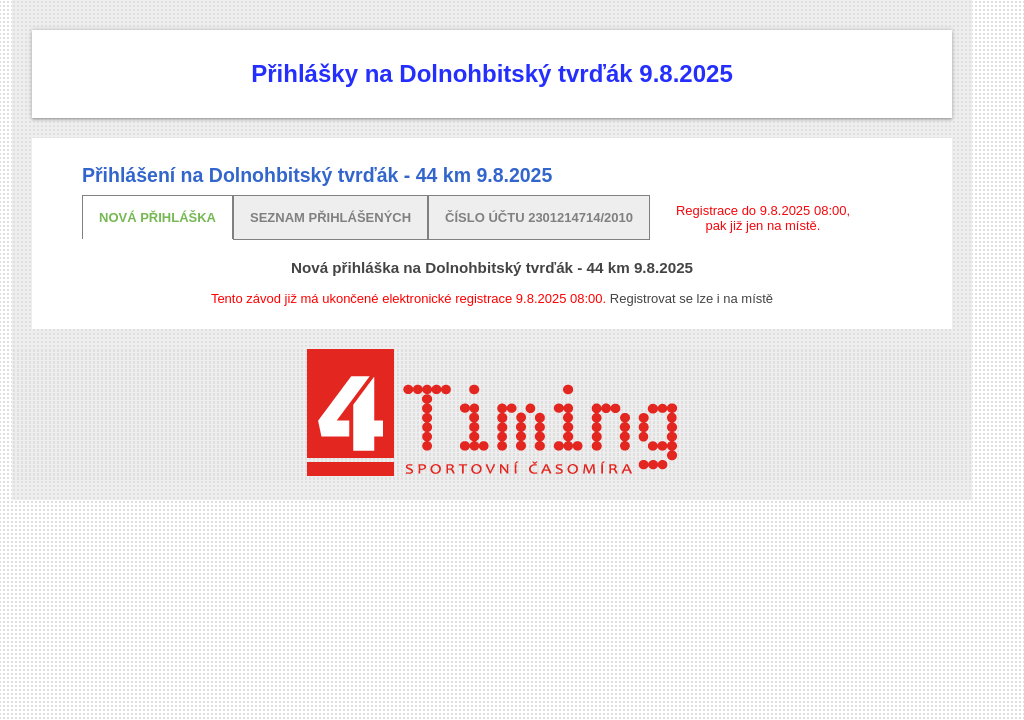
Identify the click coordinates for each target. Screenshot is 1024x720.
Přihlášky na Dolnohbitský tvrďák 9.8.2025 (491, 73)
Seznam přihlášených (330, 217)
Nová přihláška (157, 217)
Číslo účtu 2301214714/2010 (539, 217)
